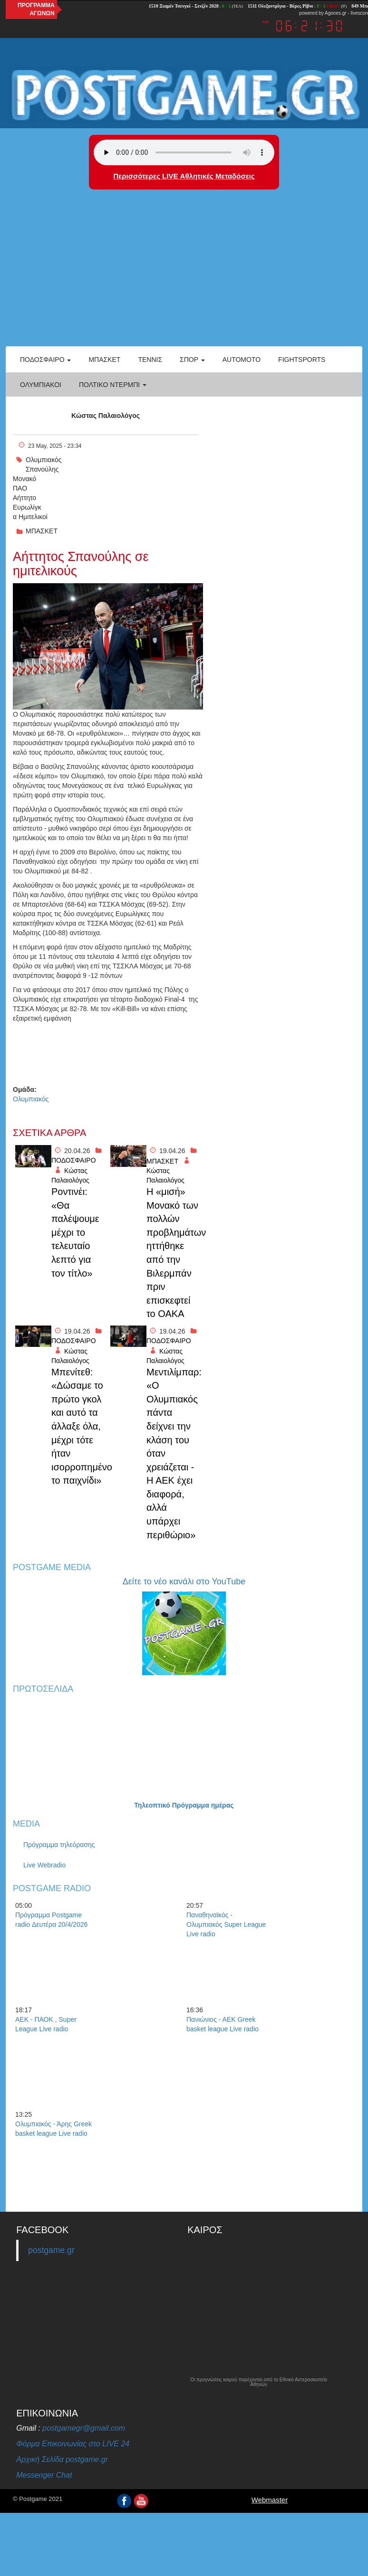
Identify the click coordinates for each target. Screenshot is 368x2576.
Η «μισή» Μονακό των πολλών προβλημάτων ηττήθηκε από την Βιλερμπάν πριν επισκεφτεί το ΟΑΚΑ (173, 1252)
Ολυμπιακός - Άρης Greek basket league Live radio (53, 2128)
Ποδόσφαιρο (45, 359)
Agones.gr (336, 13)
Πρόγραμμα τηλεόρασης (59, 1844)
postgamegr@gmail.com (83, 2428)
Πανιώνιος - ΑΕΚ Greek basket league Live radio (222, 2024)
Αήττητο (24, 498)
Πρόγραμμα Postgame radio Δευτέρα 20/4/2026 (51, 1919)
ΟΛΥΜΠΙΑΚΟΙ (40, 384)
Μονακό (24, 479)
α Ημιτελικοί (30, 517)
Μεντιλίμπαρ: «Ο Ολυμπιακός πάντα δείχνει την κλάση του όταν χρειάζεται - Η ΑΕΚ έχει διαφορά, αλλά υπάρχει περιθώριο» (173, 1453)
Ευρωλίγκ (27, 507)
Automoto (242, 359)
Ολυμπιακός (44, 460)
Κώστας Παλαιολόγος (105, 415)
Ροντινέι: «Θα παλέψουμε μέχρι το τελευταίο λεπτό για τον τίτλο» (75, 1232)
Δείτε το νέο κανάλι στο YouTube (184, 1581)
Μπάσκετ (104, 359)
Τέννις (150, 359)
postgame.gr (51, 2250)
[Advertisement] (184, 274)
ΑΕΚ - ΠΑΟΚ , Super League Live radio (46, 2024)
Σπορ (192, 359)
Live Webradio (44, 1865)
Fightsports (301, 359)
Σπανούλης (42, 469)
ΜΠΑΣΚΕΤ (42, 531)
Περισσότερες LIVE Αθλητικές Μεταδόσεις (183, 176)
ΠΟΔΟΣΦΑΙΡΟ (73, 1160)
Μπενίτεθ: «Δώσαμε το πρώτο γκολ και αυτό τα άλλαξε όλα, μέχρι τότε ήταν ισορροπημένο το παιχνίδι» (78, 1426)
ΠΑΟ (20, 488)
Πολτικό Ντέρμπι (112, 384)
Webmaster (270, 2500)
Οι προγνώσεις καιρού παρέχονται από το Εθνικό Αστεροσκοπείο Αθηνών (258, 2382)
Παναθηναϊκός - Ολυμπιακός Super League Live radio (226, 1924)
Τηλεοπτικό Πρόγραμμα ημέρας (183, 1805)
